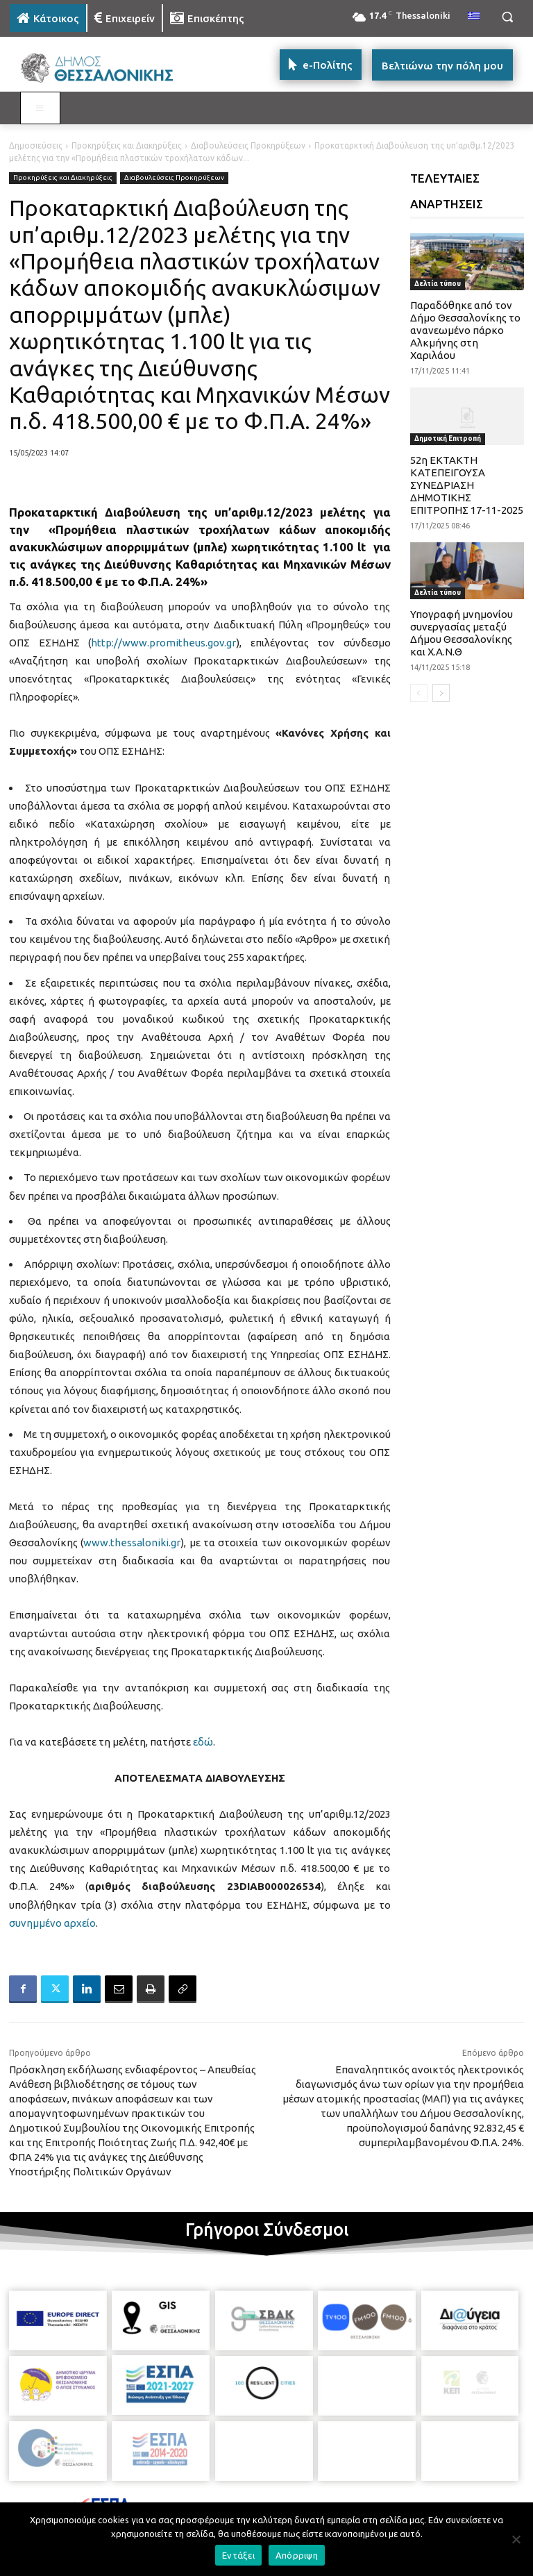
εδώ (203, 1742)
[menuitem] (474, 16)
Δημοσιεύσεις (35, 145)
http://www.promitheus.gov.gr (163, 643)
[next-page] (441, 693)
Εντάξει (238, 2555)
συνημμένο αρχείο (52, 1923)
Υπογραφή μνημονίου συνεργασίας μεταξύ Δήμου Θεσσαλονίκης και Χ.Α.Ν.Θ (461, 633)
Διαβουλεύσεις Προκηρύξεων (248, 145)
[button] (507, 17)
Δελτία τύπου (437, 283)
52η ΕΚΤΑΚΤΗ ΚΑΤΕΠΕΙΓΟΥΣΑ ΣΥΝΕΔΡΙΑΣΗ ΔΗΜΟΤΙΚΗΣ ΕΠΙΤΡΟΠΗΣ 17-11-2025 (466, 485)
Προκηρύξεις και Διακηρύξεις (126, 145)
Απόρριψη (297, 2555)
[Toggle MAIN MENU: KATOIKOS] (40, 108)
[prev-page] (419, 693)
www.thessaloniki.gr (131, 1542)
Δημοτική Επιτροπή (447, 438)
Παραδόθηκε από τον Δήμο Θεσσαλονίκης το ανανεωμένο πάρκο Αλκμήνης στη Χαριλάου (465, 330)
